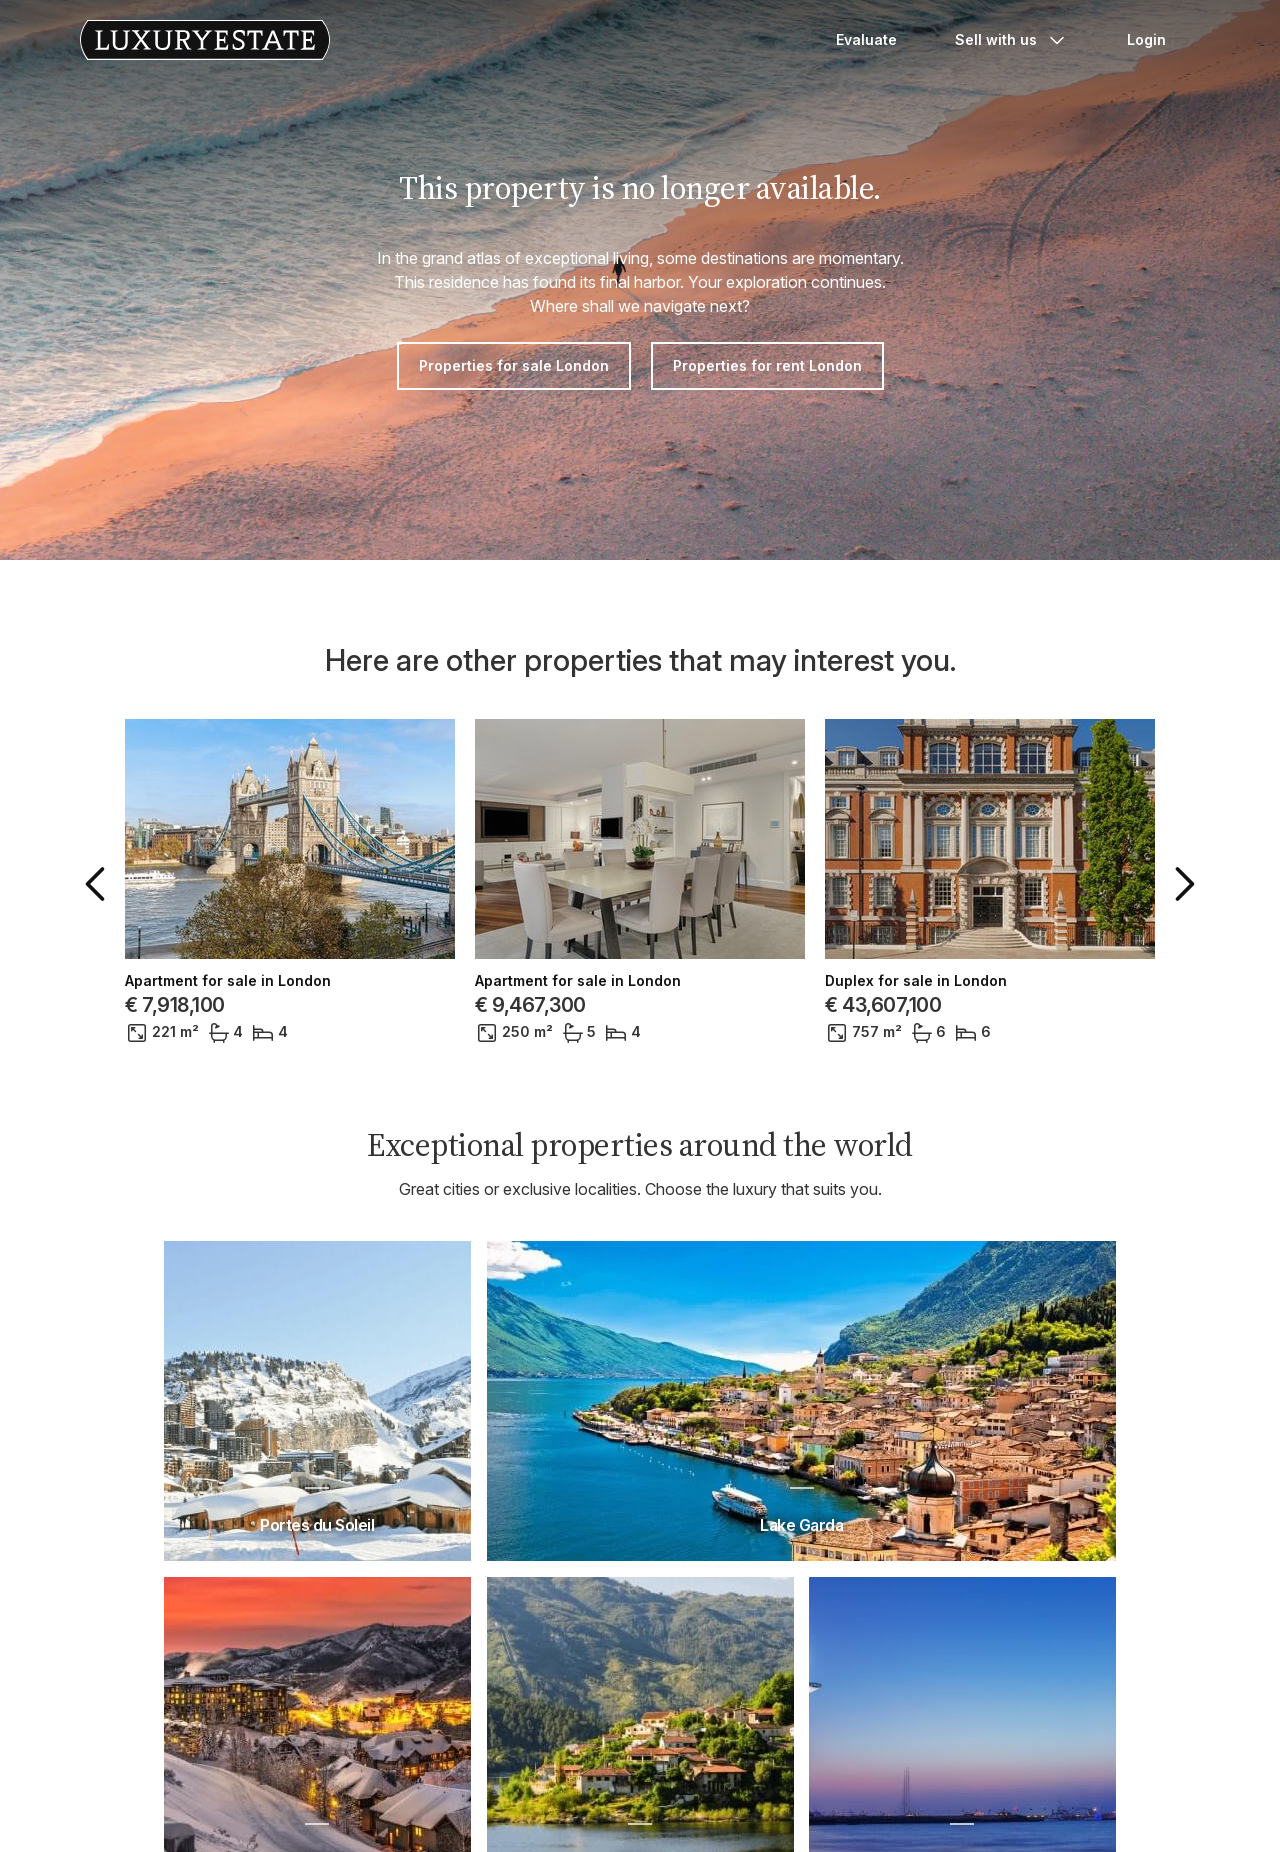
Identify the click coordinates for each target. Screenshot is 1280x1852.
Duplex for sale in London (916, 981)
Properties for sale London (514, 365)
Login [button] (1146, 39)
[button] (99, 884)
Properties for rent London (767, 365)
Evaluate (866, 39)
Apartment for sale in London (228, 981)
